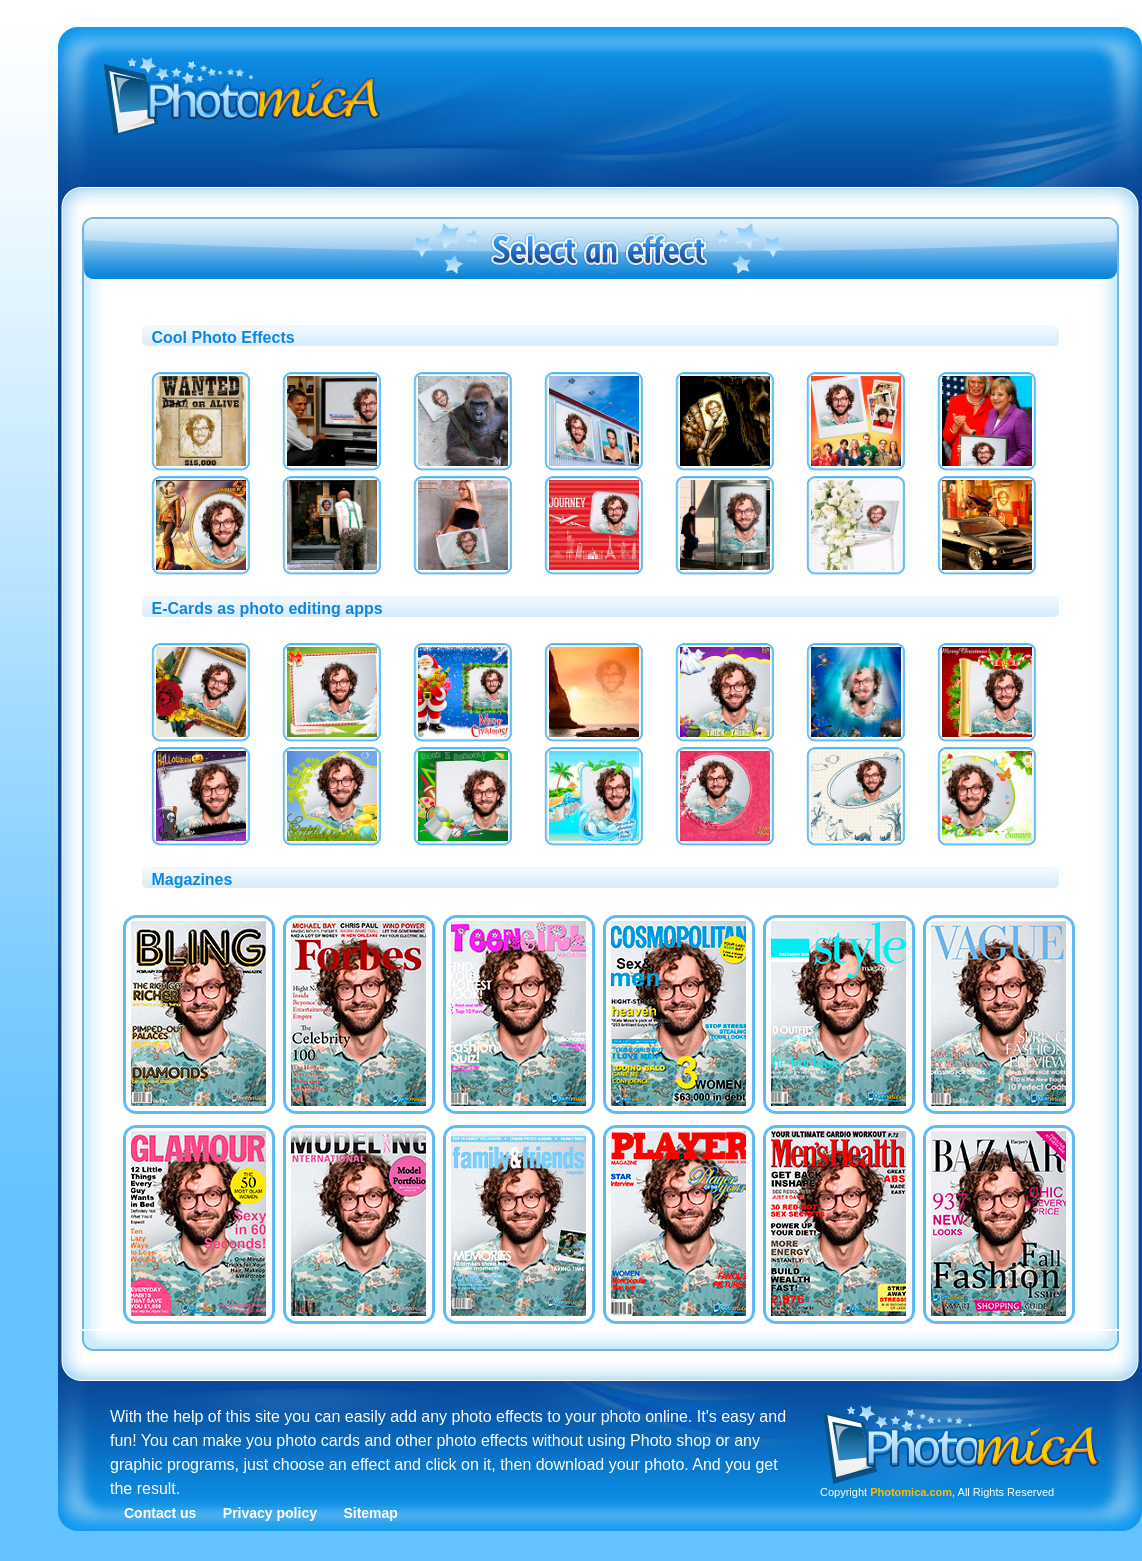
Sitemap (370, 1513)
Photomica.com (911, 1492)
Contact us (160, 1513)
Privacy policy (270, 1513)
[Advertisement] (633, 183)
